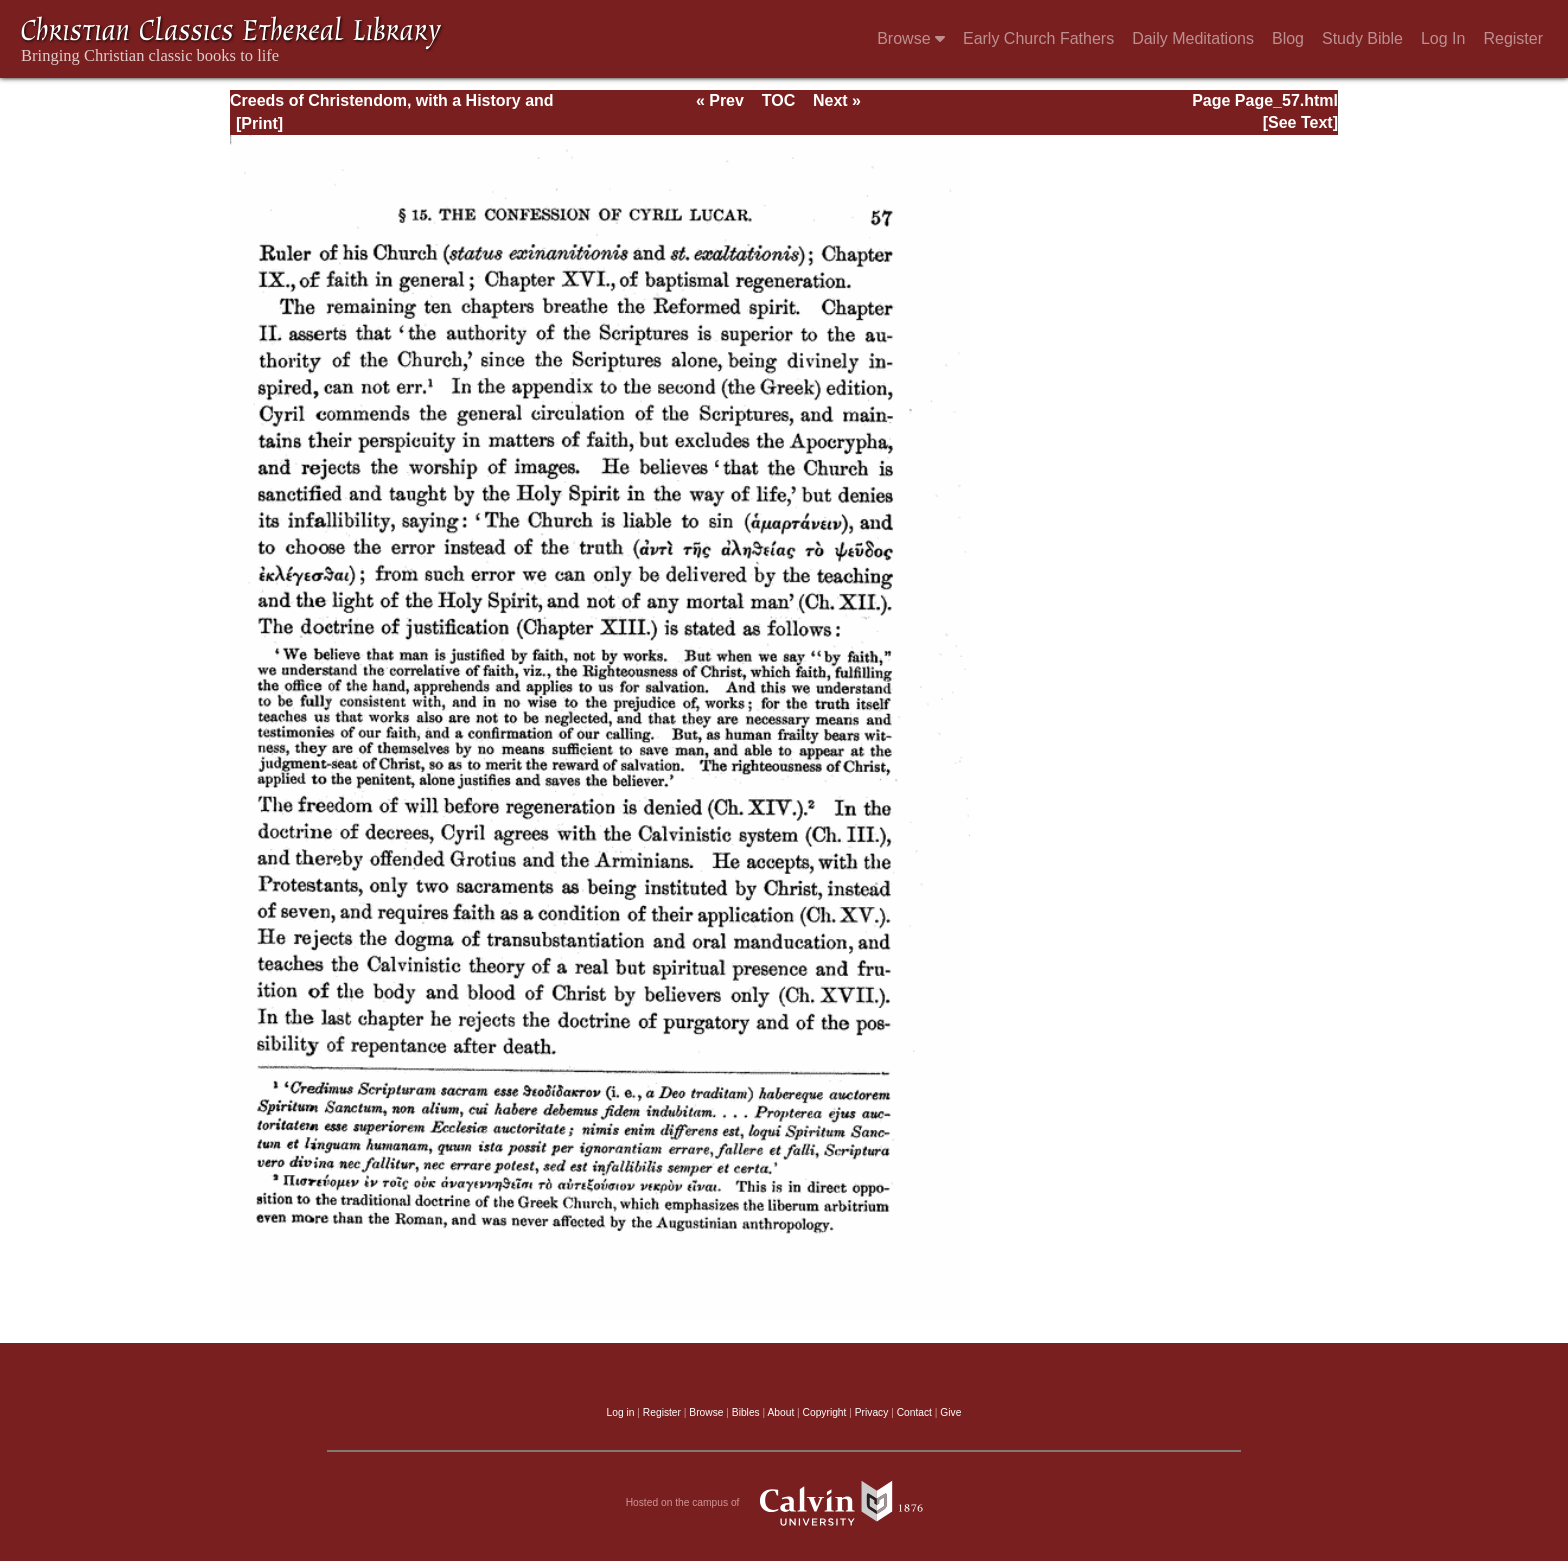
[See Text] (1300, 122)
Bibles (746, 1412)
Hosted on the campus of (784, 1503)
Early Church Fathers (1038, 38)
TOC (778, 100)
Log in (621, 1412)
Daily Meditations (1193, 38)
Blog (1288, 38)
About (780, 1412)
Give (950, 1412)
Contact (914, 1412)
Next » (837, 100)
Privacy (872, 1412)
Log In (1443, 38)
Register (1513, 38)
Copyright (825, 1412)
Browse (911, 38)
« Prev (720, 100)
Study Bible (1362, 38)
